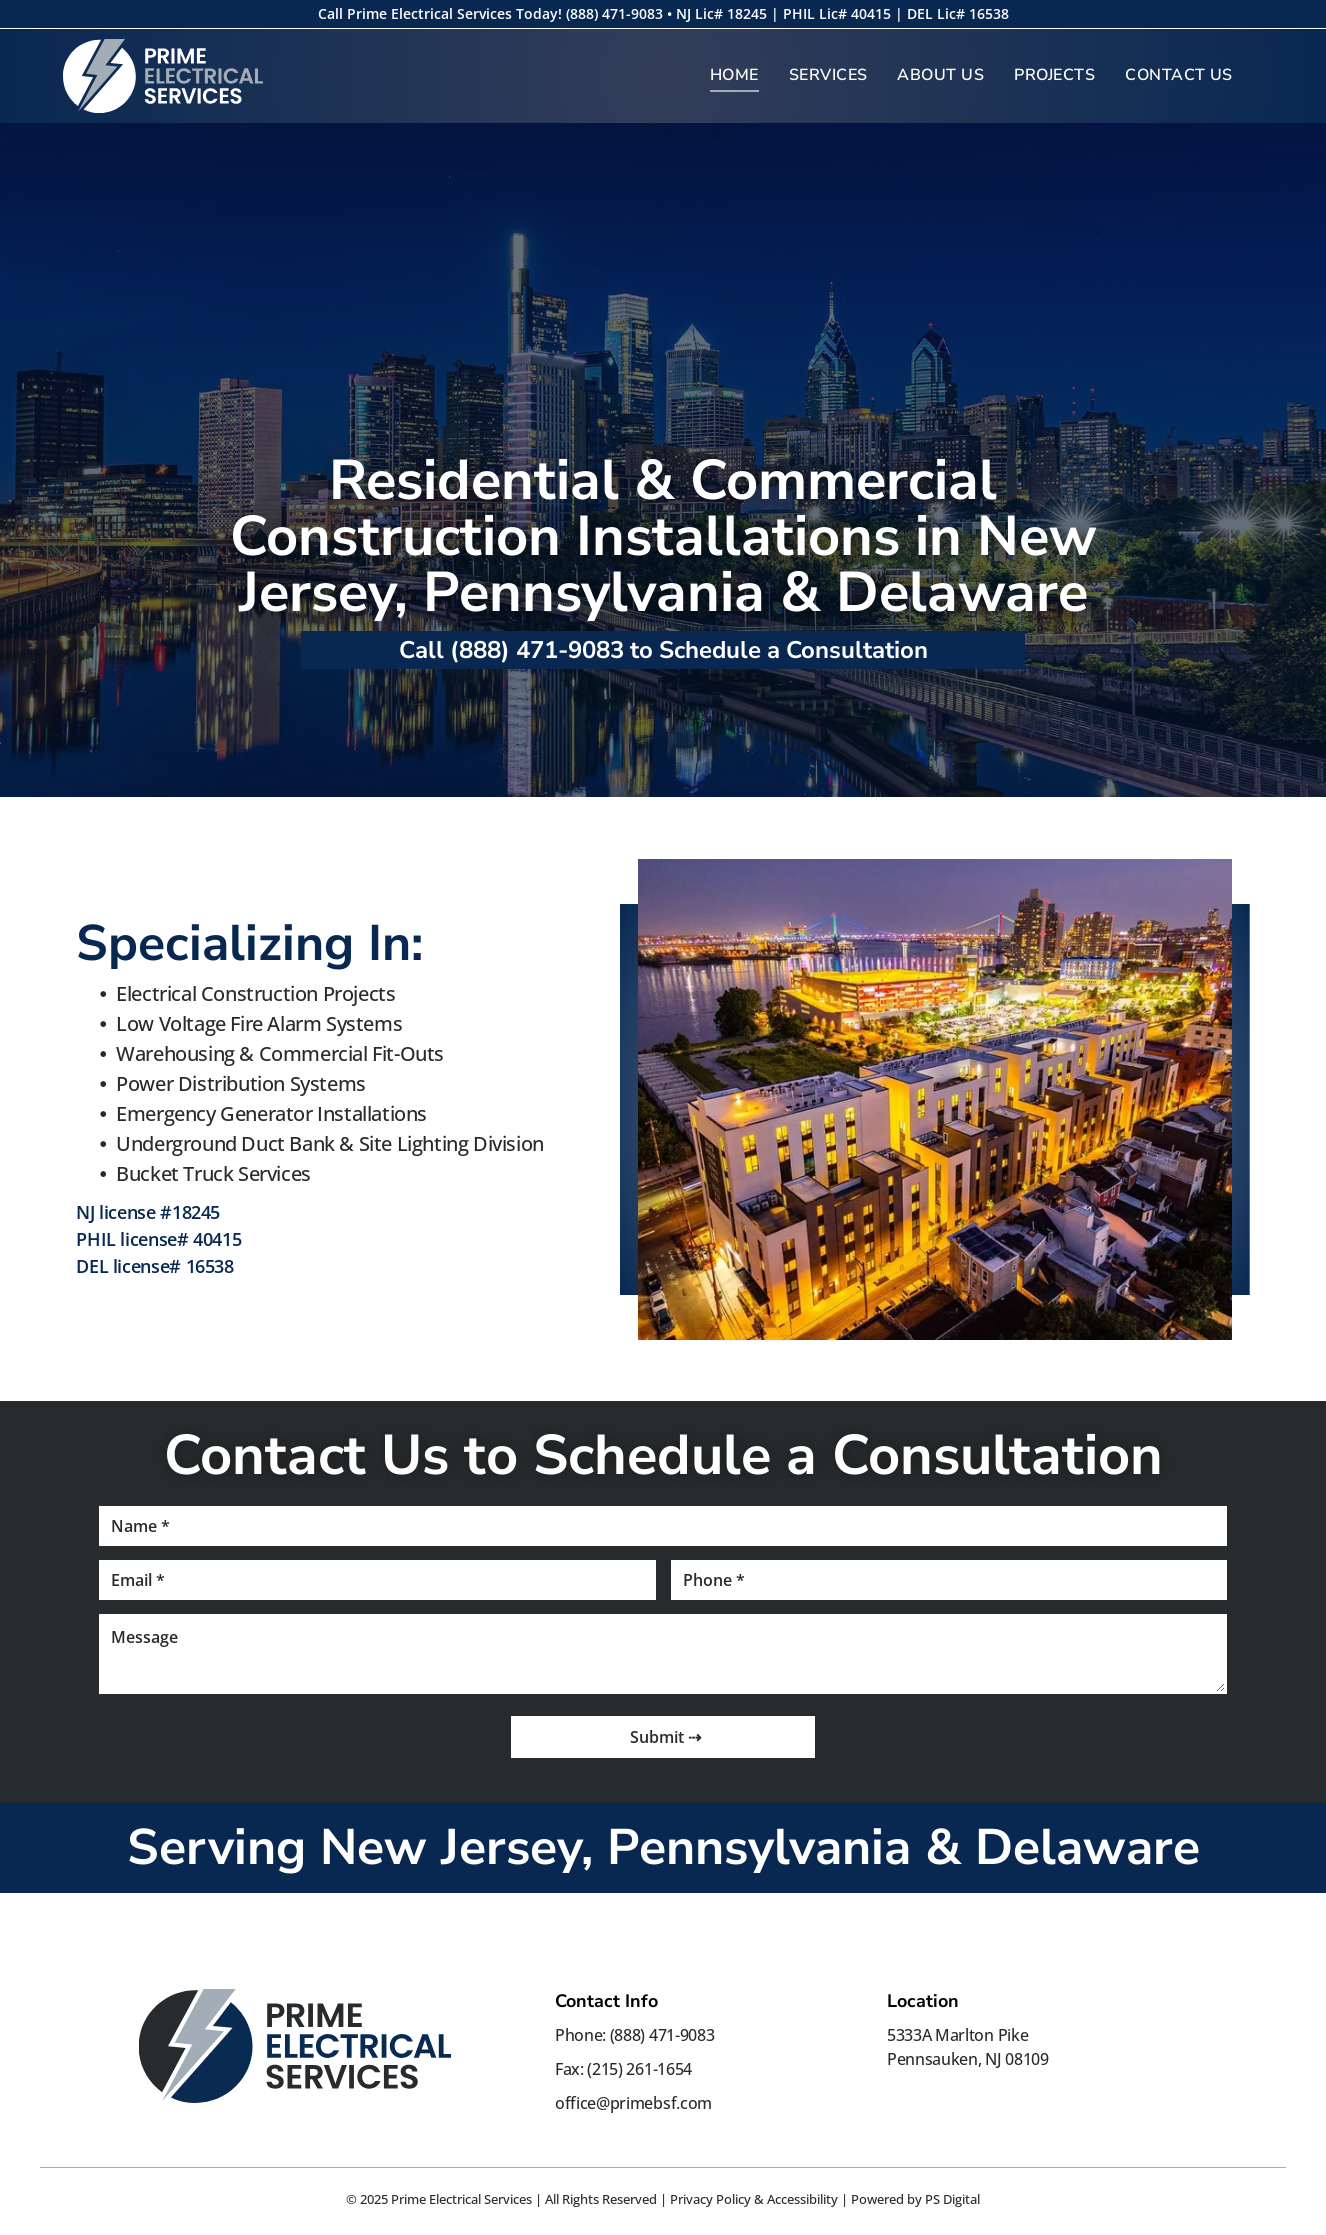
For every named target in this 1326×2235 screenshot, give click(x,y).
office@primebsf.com (633, 2103)
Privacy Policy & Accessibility (754, 2199)
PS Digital (952, 2199)
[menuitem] (734, 75)
